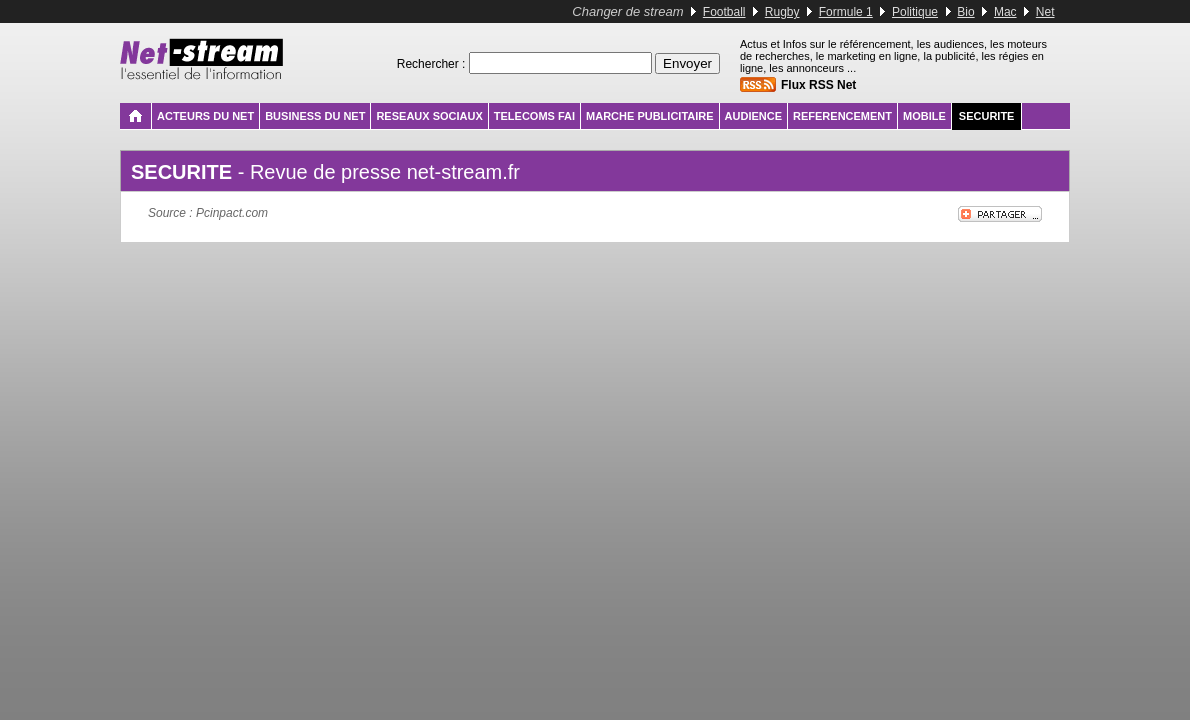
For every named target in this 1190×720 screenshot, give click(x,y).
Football (724, 12)
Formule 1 (846, 12)
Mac (1005, 12)
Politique (915, 12)
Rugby (782, 12)
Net (1045, 12)
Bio (965, 12)
